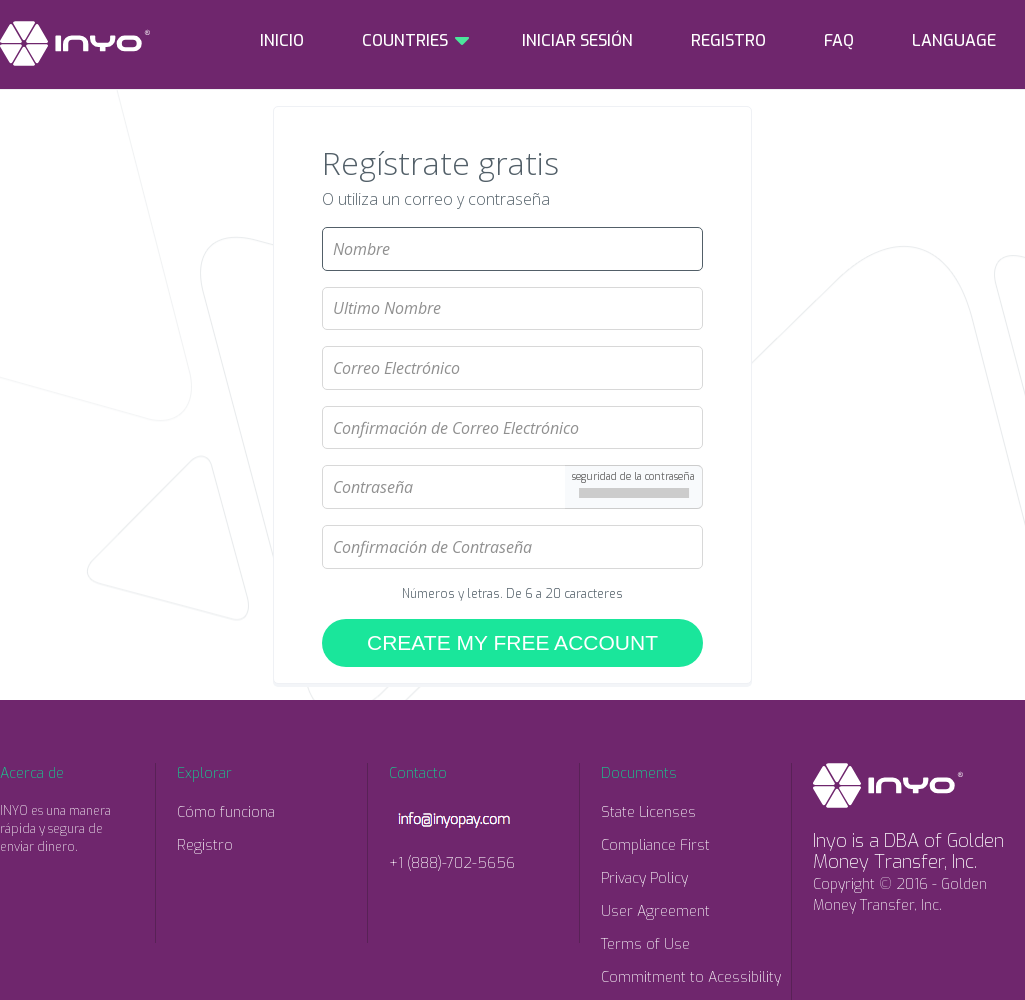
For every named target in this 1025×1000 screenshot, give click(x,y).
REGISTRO (728, 40)
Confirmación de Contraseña (513, 517)
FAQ (839, 40)
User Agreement (655, 911)
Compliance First (655, 845)
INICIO (282, 40)
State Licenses (648, 812)
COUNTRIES (405, 40)
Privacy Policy (644, 878)
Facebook (15, 883)
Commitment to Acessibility (691, 977)
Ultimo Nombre (513, 279)
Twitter (55, 883)
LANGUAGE (954, 40)
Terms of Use (645, 944)
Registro (205, 845)
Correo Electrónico (513, 338)
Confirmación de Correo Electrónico (513, 398)
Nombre (513, 219)
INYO (75, 43)
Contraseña (513, 457)
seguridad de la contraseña (633, 476)
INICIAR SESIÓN (577, 40)
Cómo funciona (226, 812)
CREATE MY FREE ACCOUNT (512, 642)
